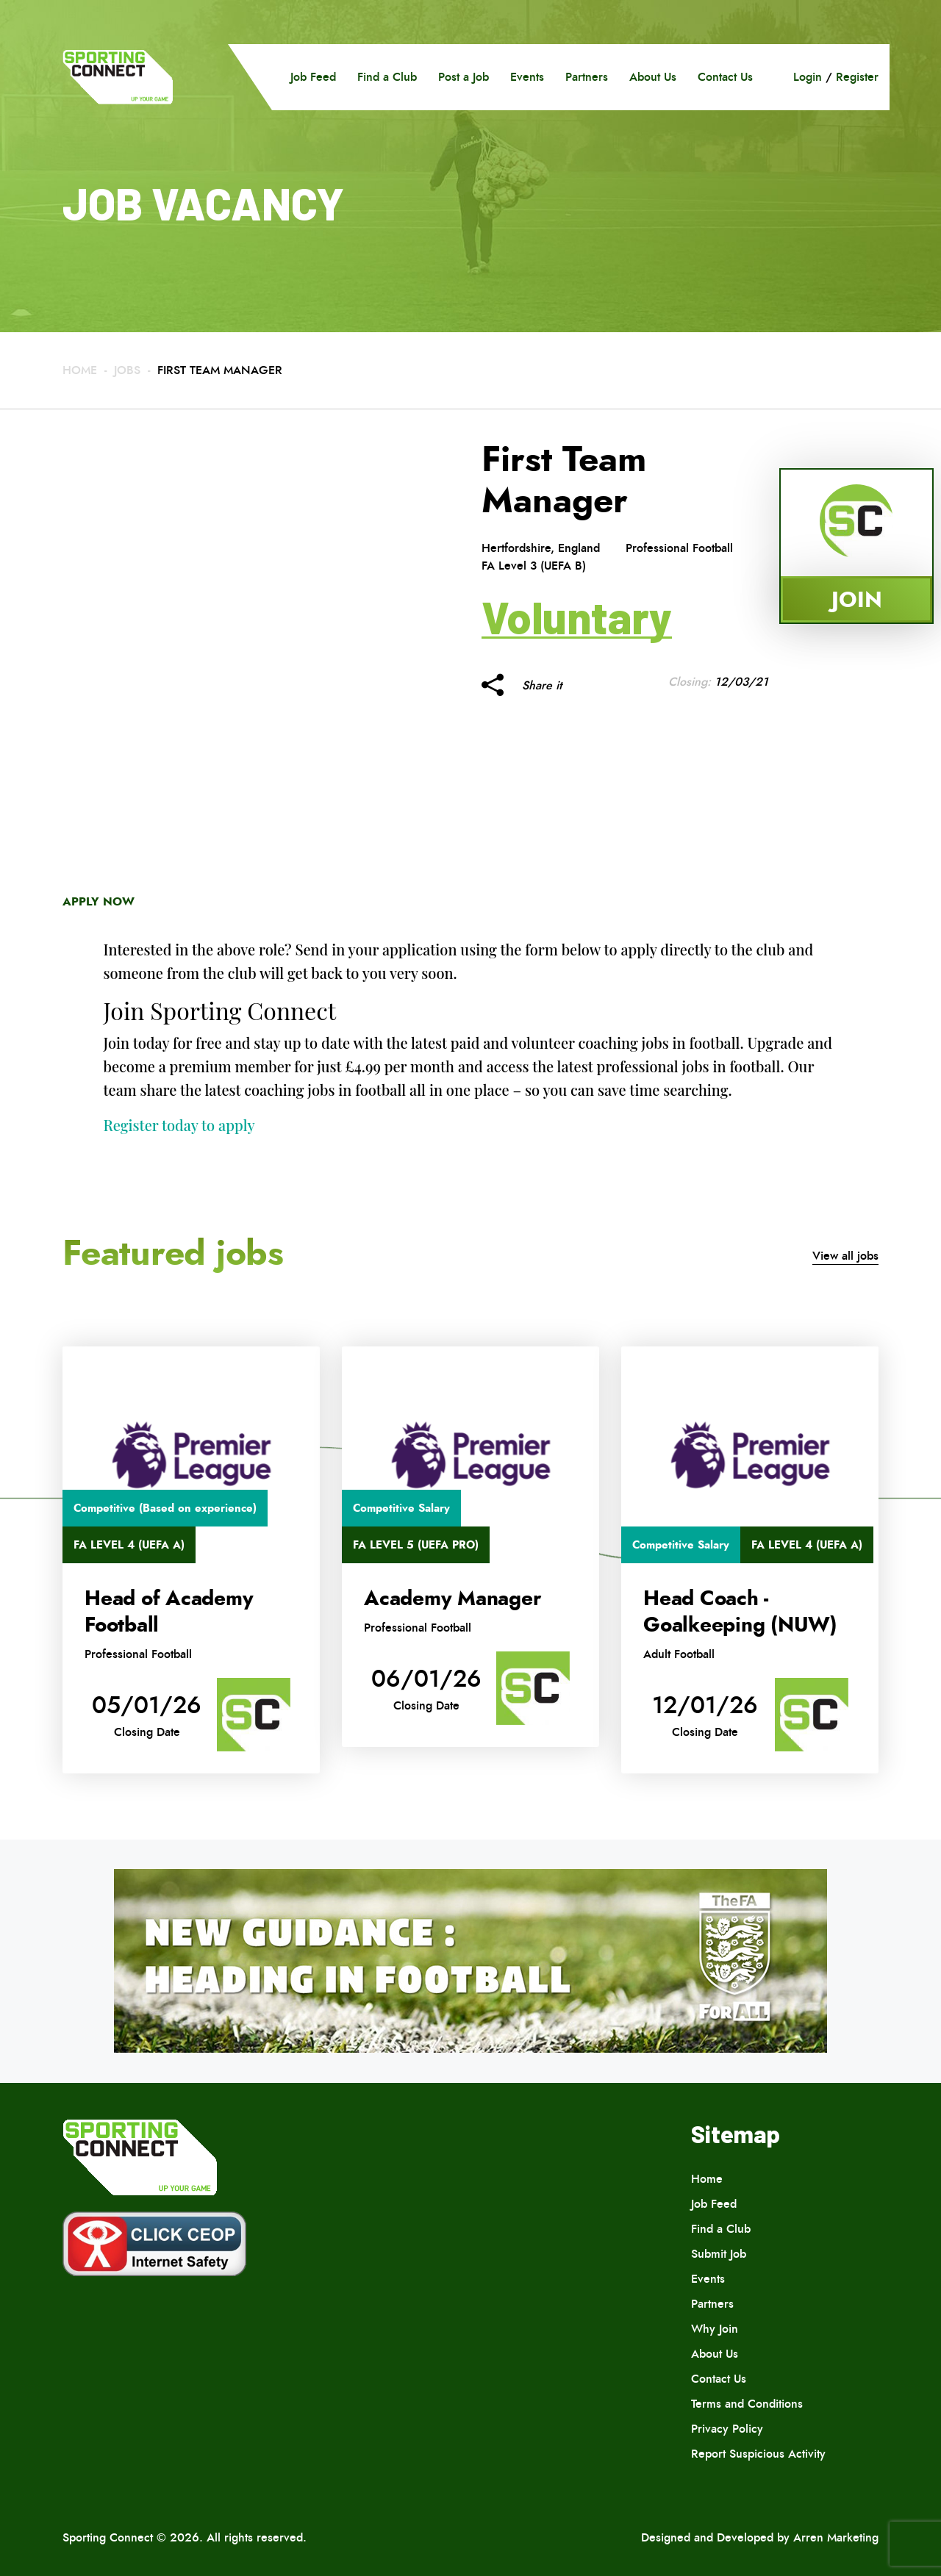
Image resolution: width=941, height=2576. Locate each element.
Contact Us (725, 76)
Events (527, 76)
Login (807, 76)
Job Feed (313, 76)
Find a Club (387, 76)
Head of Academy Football (169, 1612)
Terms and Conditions (747, 2403)
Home (79, 370)
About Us (652, 76)
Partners (586, 76)
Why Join (714, 2328)
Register (857, 76)
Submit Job (718, 2253)
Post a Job (463, 76)
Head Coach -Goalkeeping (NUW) (740, 1612)
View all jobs (845, 1255)
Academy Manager (452, 1598)
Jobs (127, 370)
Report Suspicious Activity (758, 2453)
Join (856, 599)
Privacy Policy (727, 2428)
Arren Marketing (836, 2537)
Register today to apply (179, 1125)
